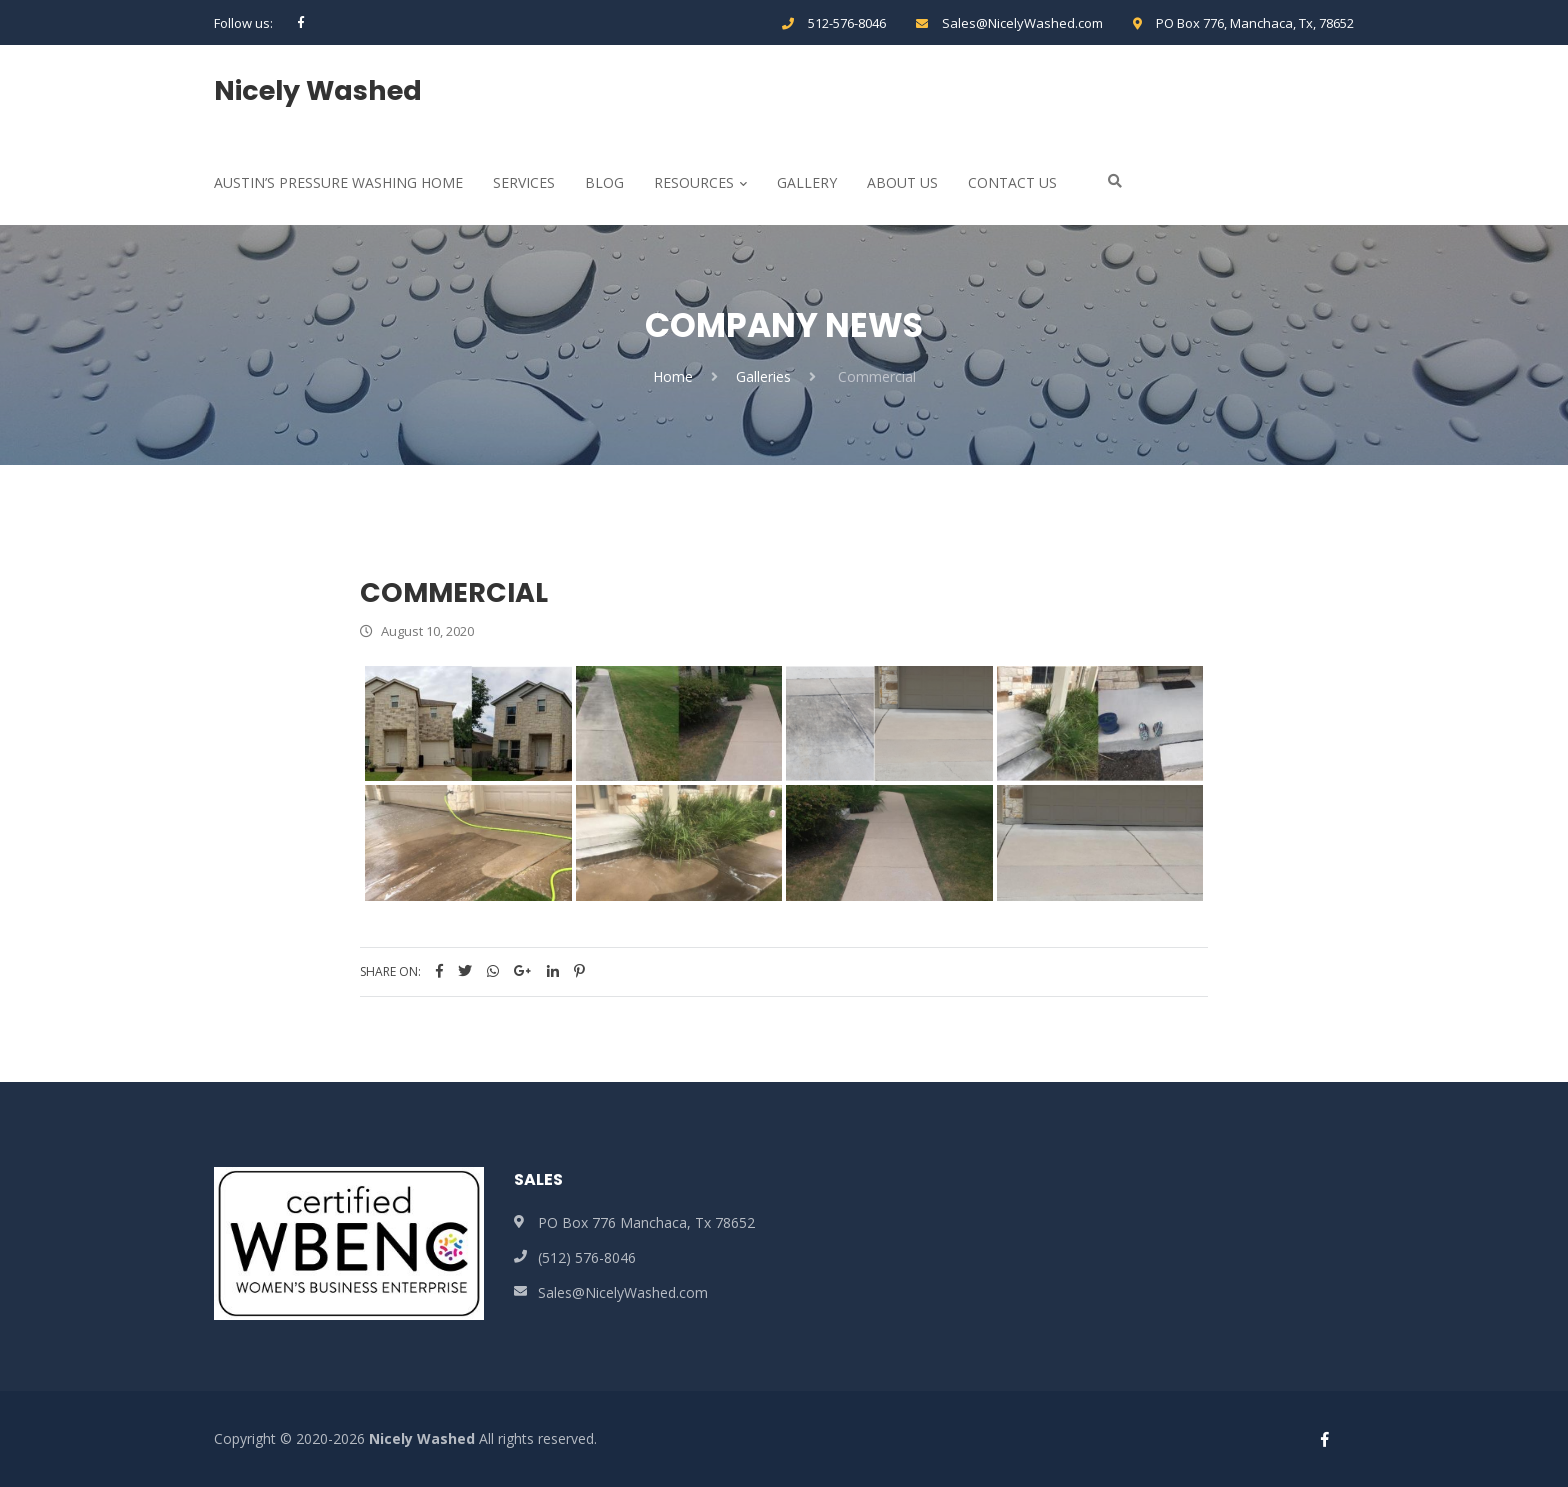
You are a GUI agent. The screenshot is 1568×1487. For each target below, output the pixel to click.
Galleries (763, 376)
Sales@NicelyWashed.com (1022, 23)
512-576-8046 (847, 23)
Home (673, 376)
